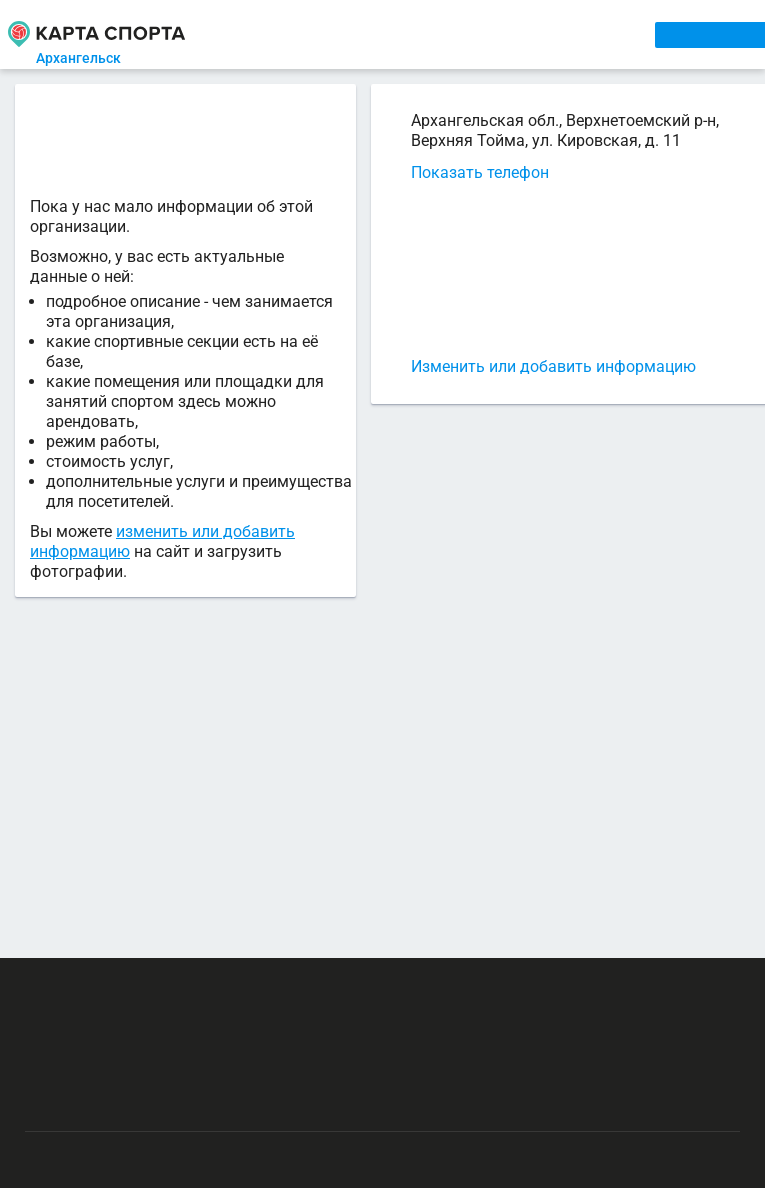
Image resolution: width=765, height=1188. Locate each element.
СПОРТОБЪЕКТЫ (576, 34)
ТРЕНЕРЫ (469, 34)
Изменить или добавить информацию (532, 366)
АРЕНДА (395, 34)
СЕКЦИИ (325, 34)
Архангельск (96, 58)
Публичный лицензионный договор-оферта (170, 1087)
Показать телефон (459, 172)
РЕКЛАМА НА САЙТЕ (122, 970)
